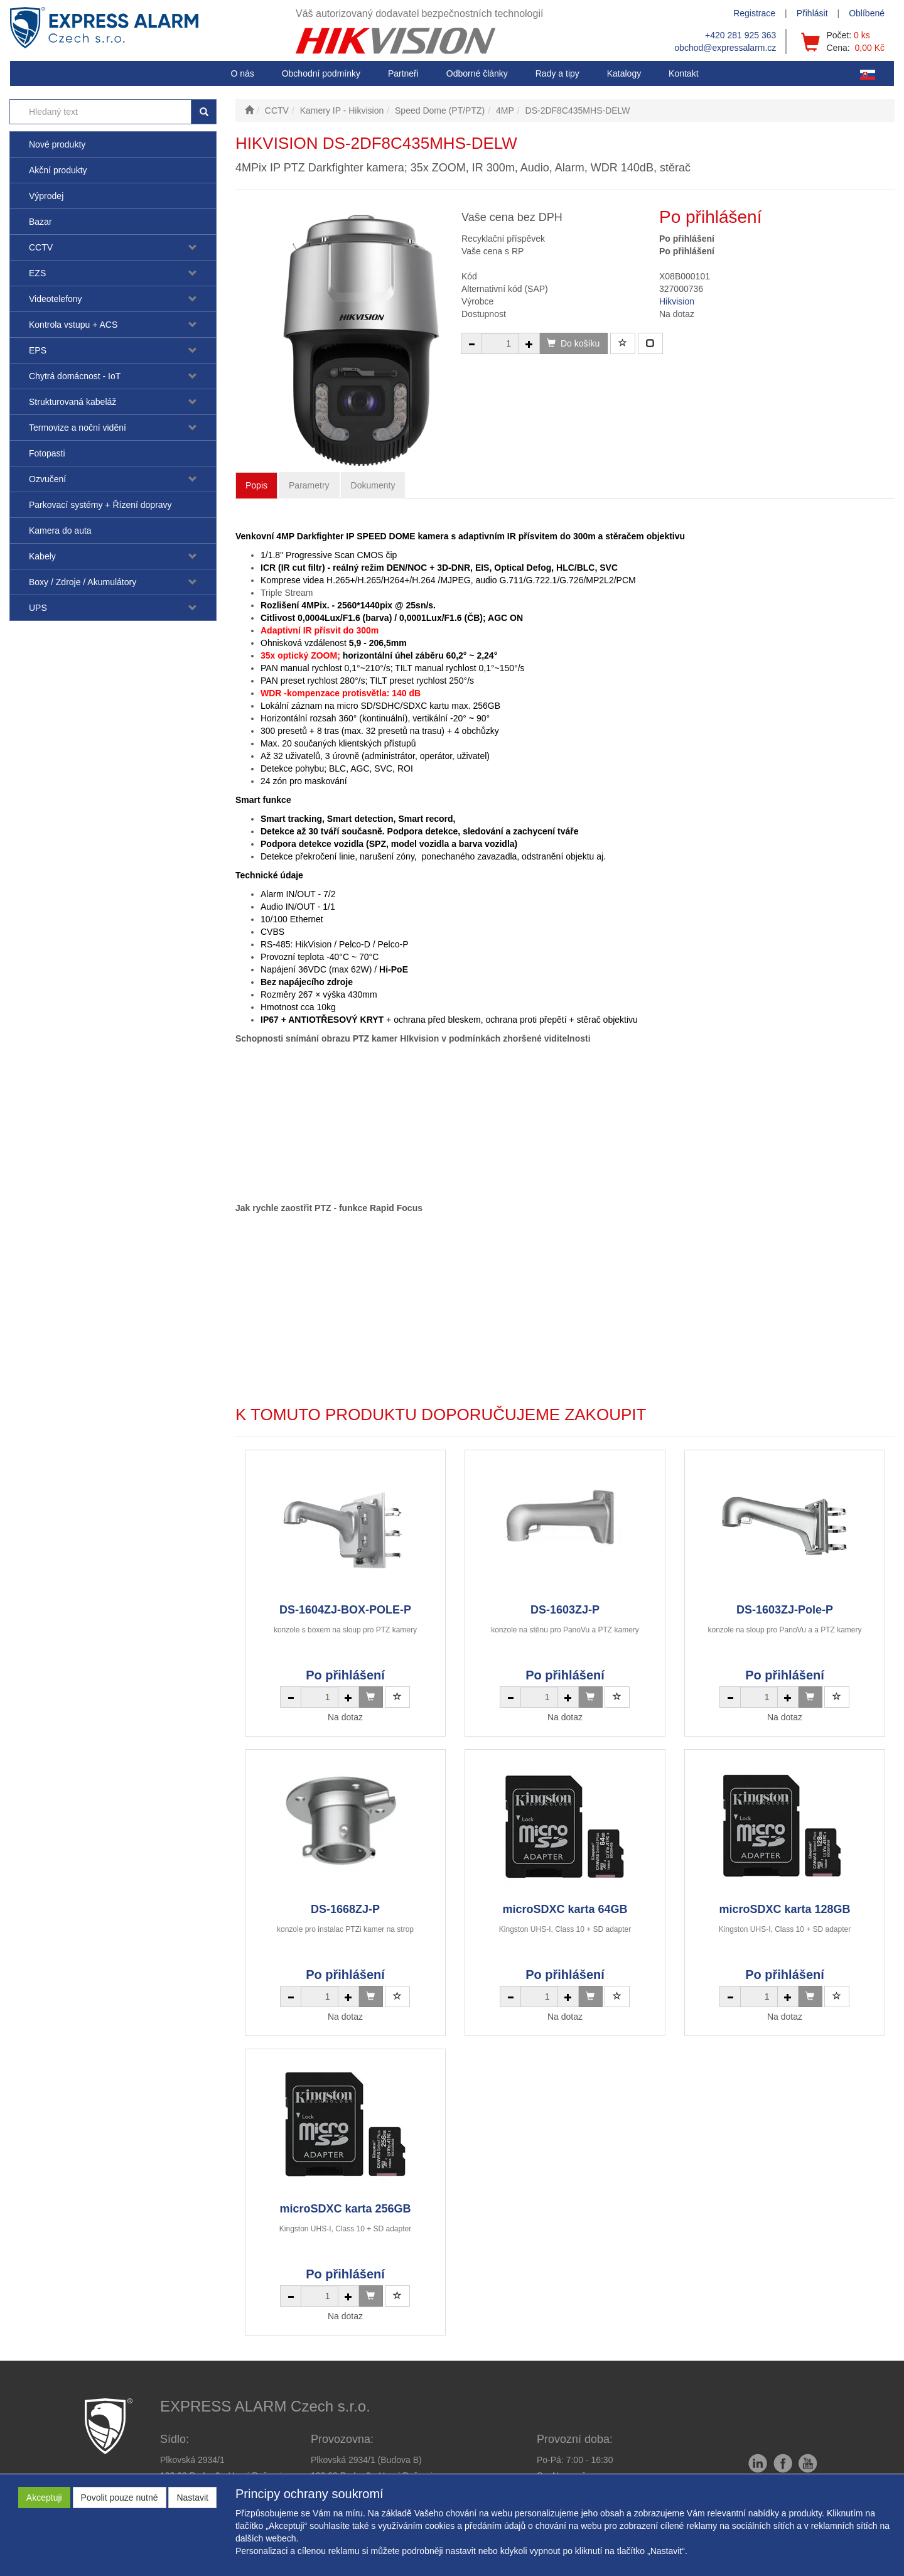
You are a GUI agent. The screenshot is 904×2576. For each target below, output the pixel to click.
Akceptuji (44, 2497)
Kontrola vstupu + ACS (73, 325)
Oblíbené (867, 13)
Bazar (40, 222)
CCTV (41, 247)
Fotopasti (47, 453)
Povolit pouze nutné (119, 2497)
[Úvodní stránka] (249, 110)
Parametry (309, 485)
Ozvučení (47, 479)
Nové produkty (57, 144)
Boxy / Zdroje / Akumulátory (82, 582)
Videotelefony (55, 299)
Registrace (754, 13)
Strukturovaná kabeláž (72, 402)
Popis (256, 485)
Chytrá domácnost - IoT (75, 376)
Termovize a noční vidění (77, 428)
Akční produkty (58, 170)
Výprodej (46, 196)
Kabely (42, 556)
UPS (38, 608)
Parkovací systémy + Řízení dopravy (100, 505)
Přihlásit (812, 13)
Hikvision (676, 301)
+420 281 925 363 (740, 35)
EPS (37, 350)
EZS (37, 273)
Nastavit (192, 2497)
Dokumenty (373, 485)
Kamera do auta (60, 530)
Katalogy (624, 73)
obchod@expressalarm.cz (725, 48)
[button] (557, 73)
